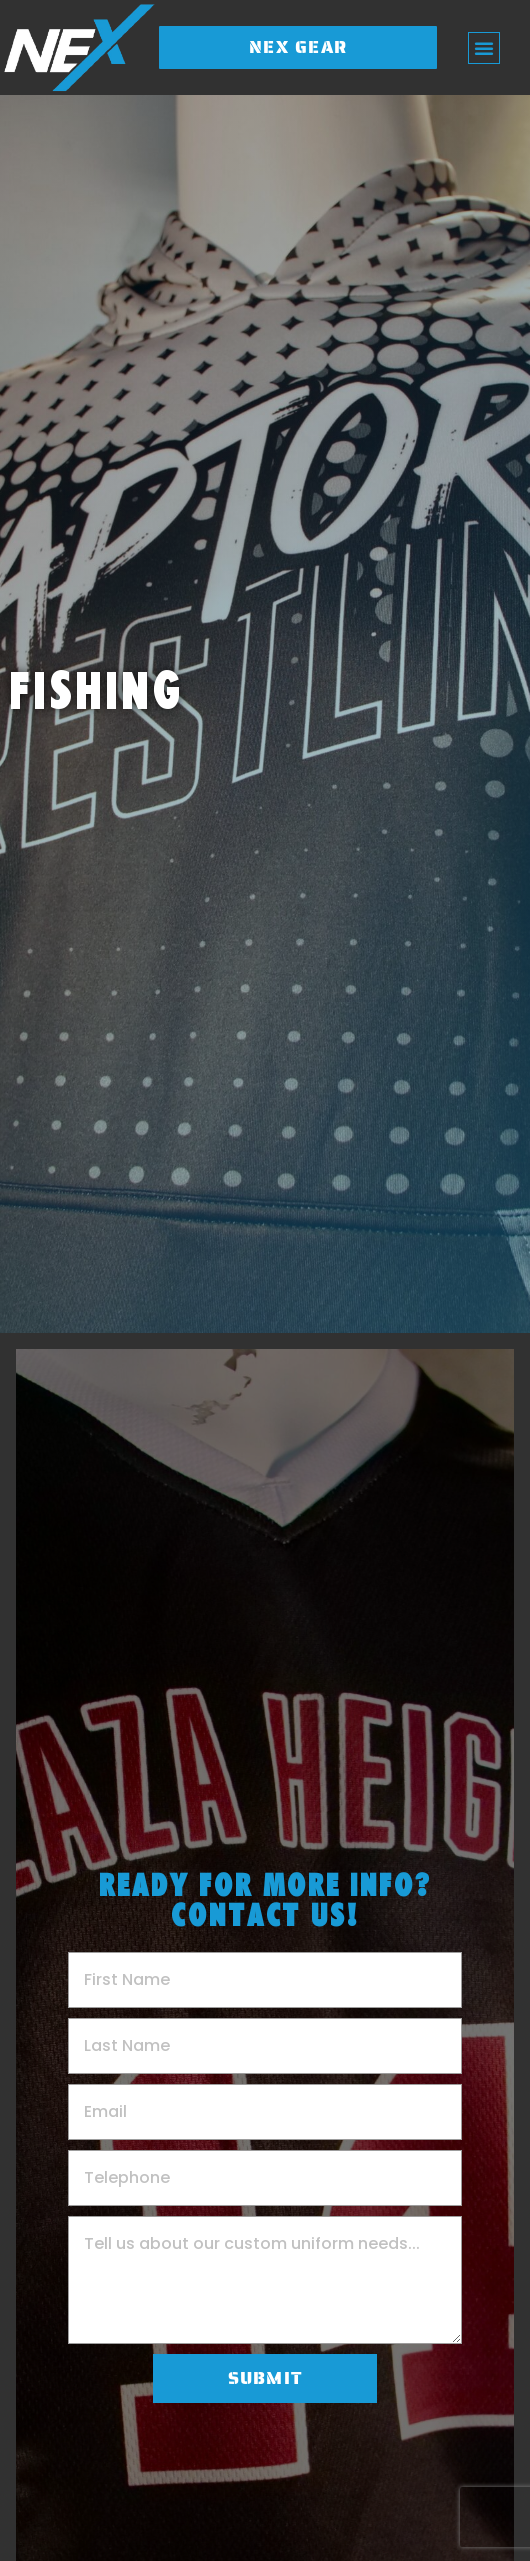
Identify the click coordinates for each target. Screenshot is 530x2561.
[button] (484, 48)
